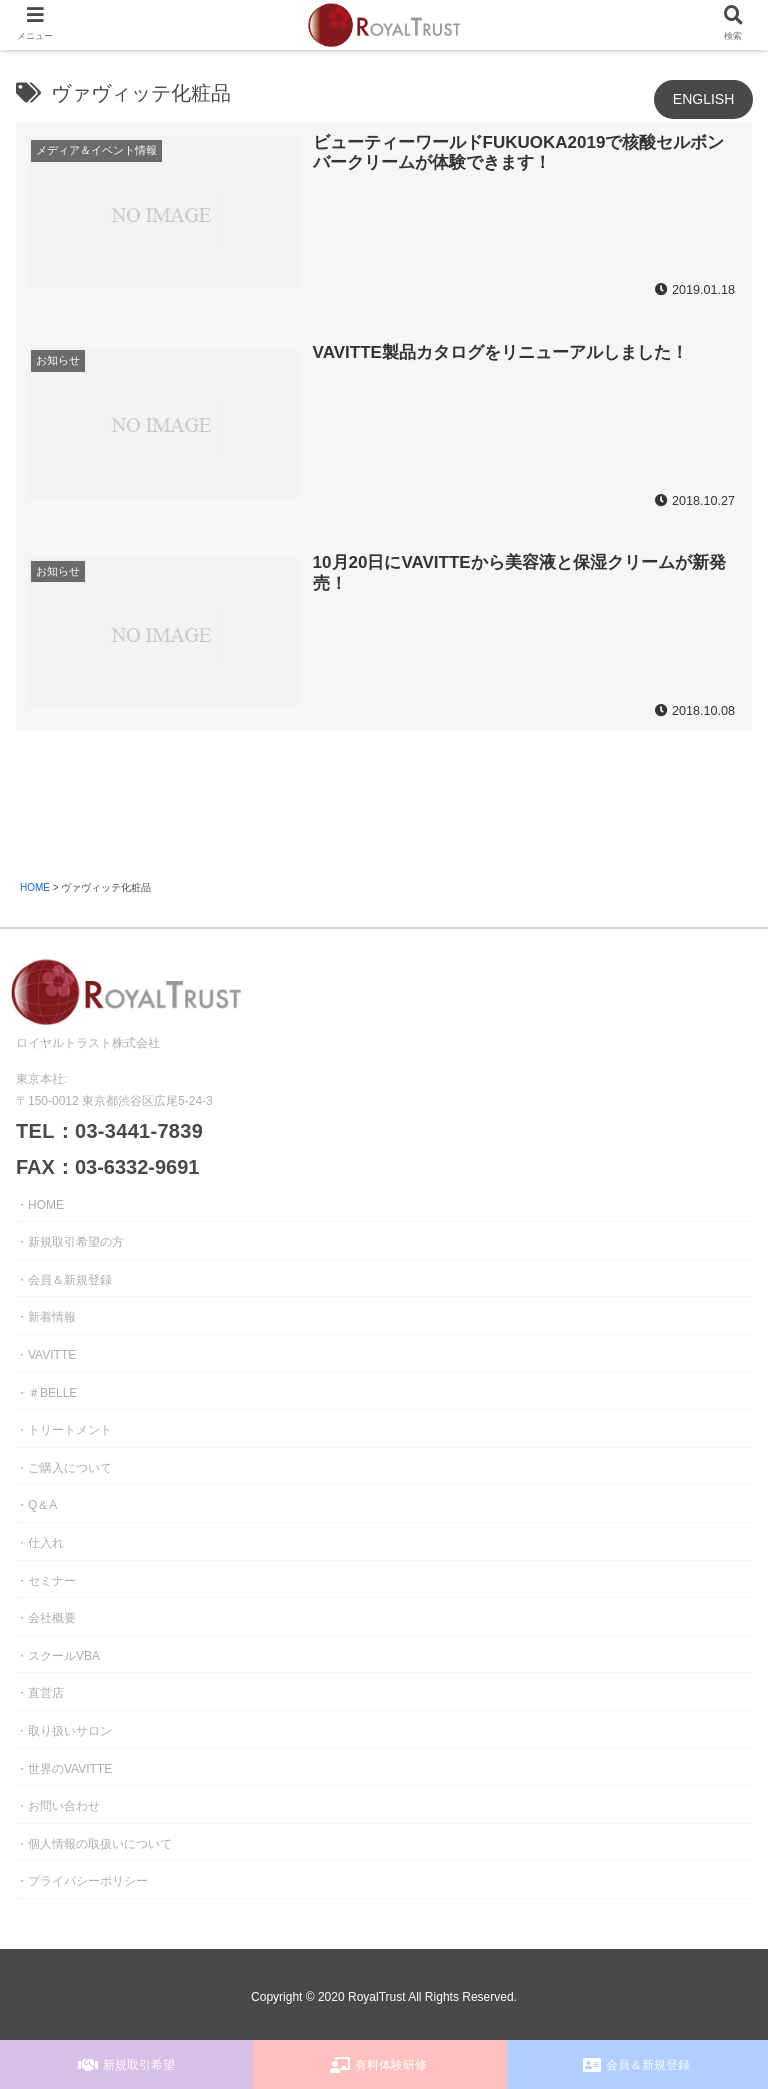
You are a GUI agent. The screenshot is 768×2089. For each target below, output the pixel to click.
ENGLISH (703, 99)
